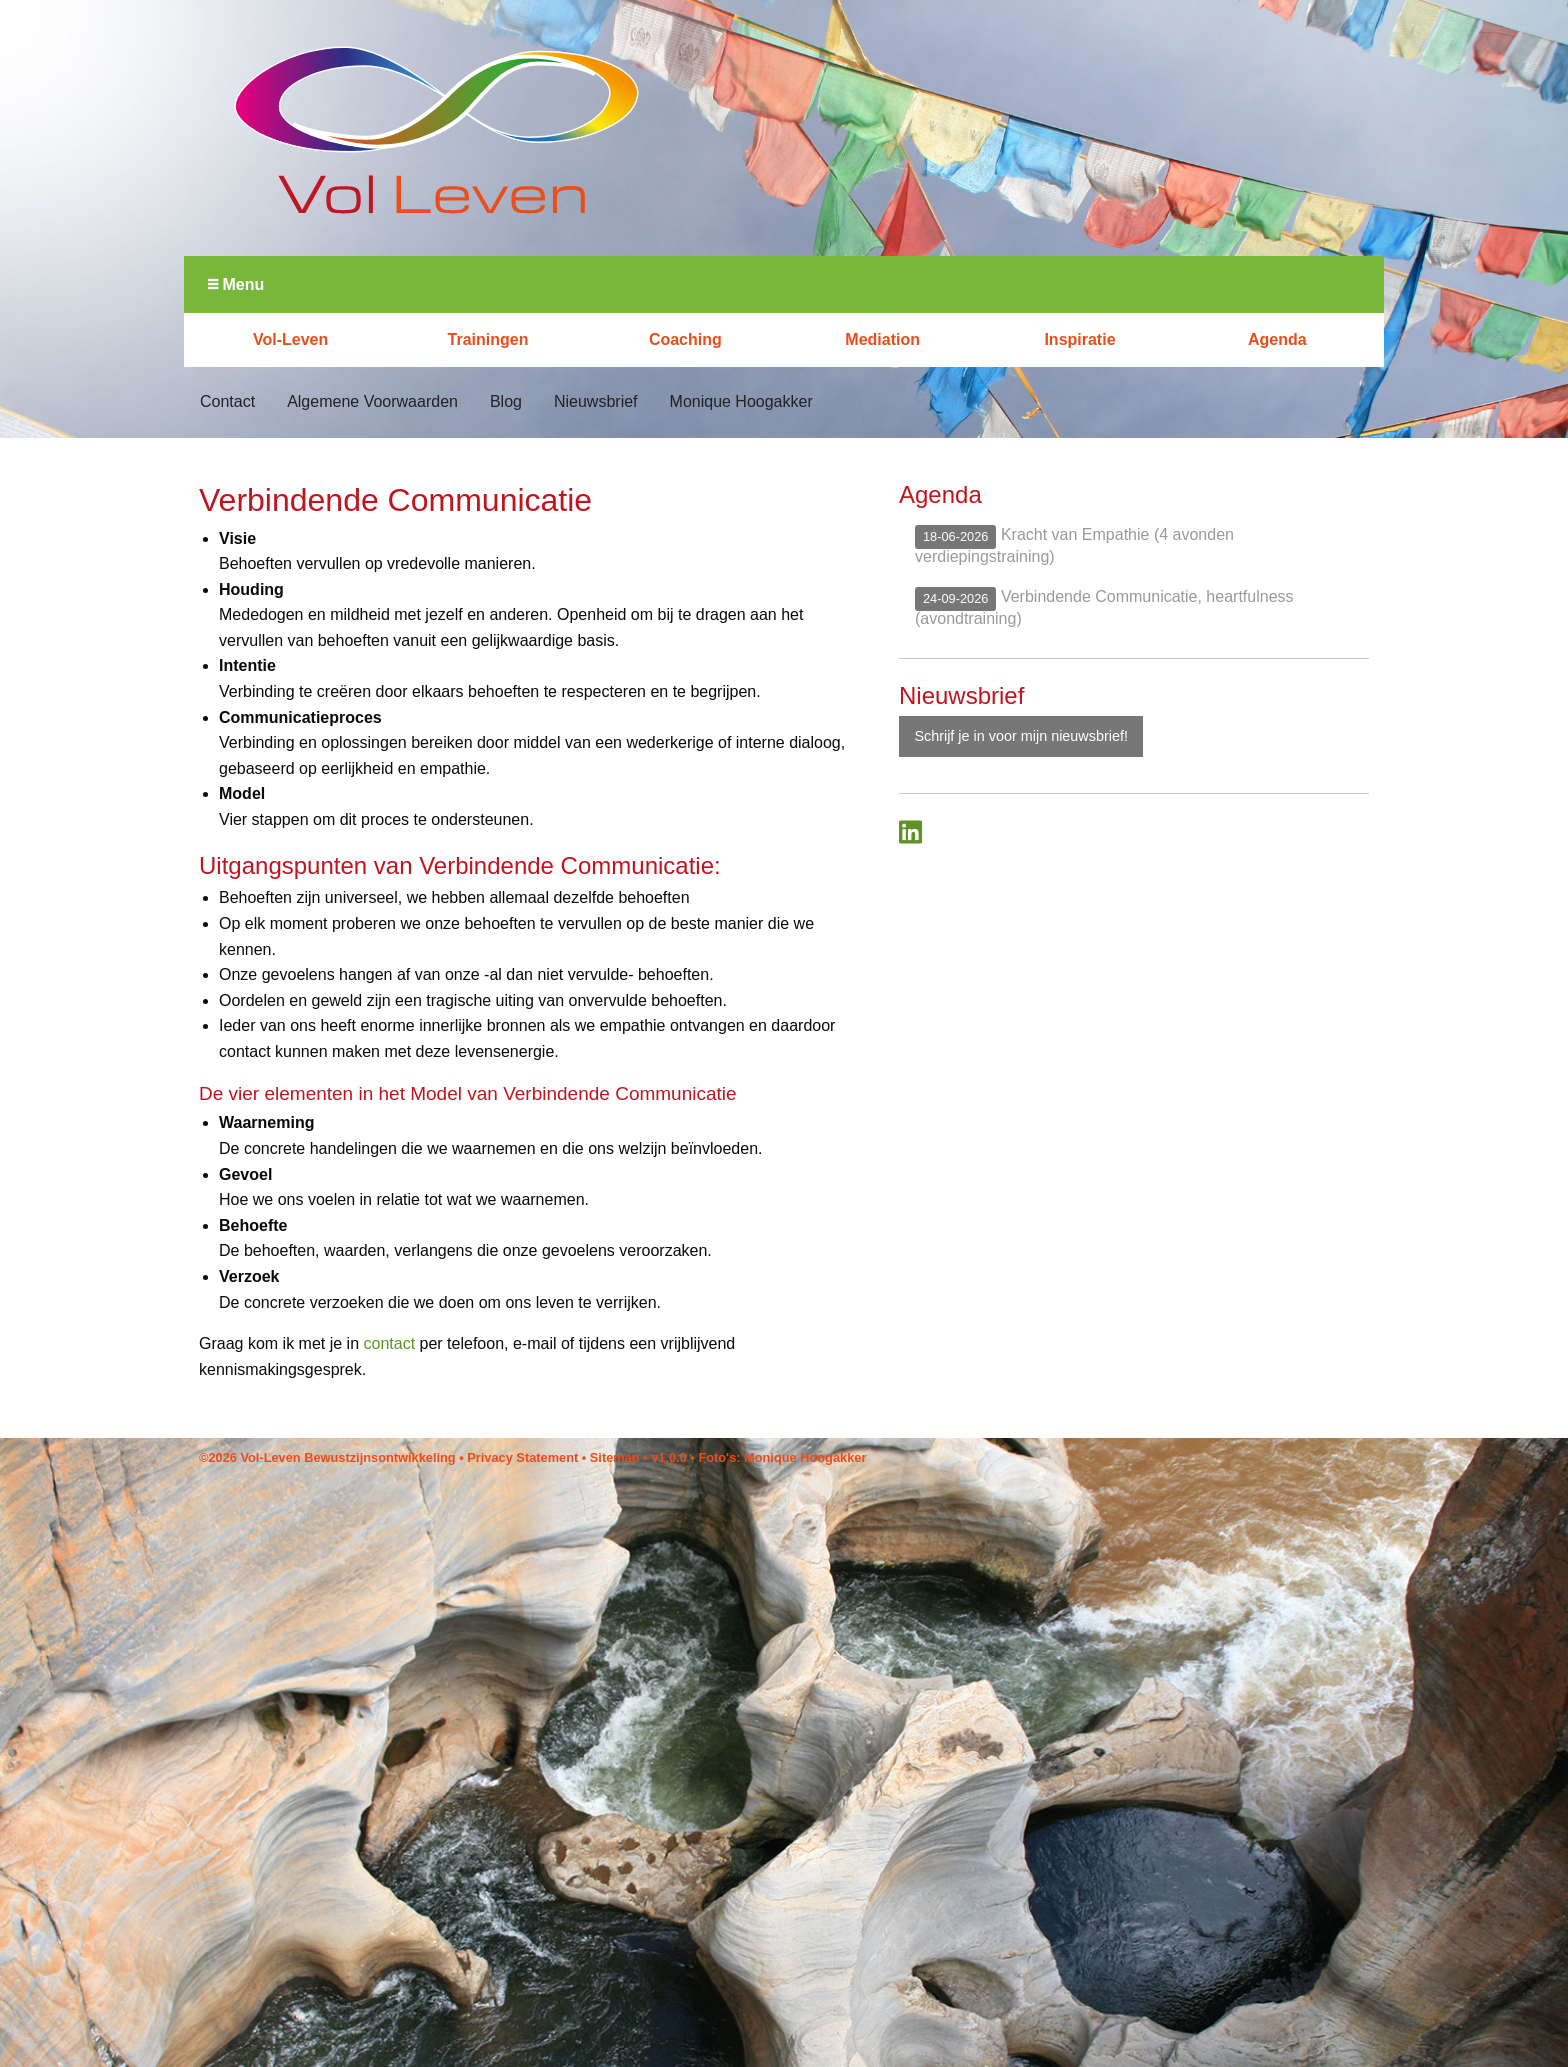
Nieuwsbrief (596, 401)
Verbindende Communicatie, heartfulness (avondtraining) (1104, 606)
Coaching (685, 339)
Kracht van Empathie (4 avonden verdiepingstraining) (1074, 544)
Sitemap (615, 1457)
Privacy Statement (522, 1457)
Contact (227, 401)
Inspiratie (1079, 339)
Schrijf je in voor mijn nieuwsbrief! (1021, 736)
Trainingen (488, 339)
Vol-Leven (290, 339)
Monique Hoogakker (741, 401)
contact (390, 1343)
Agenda (1277, 339)
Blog (506, 401)
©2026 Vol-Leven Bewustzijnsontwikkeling (327, 1457)
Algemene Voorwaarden (372, 401)
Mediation (882, 339)
